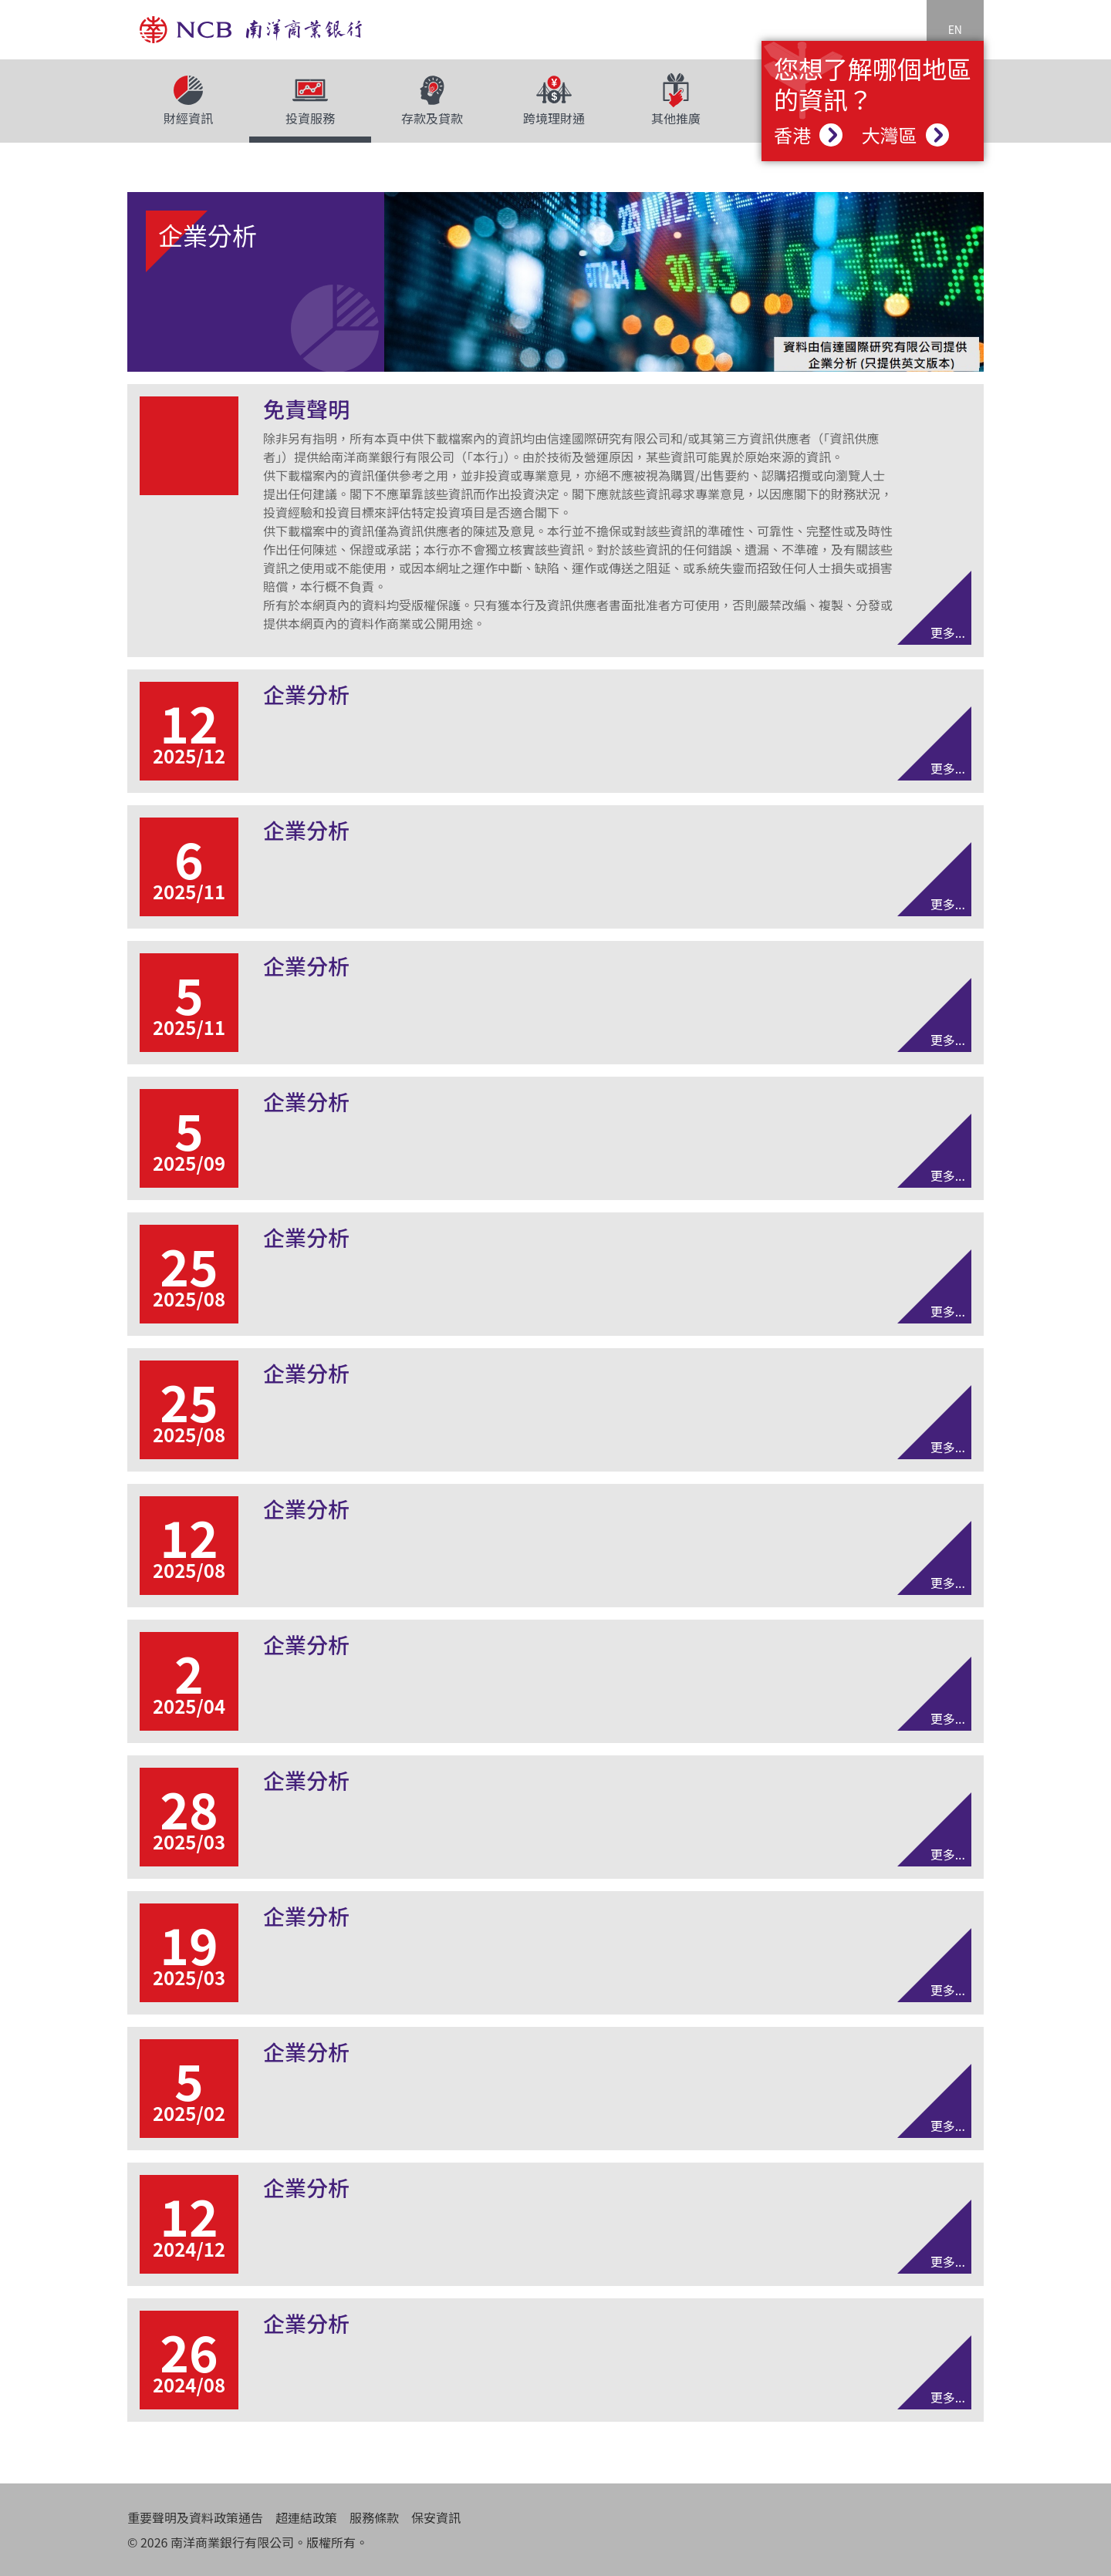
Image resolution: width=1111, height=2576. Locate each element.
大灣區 (904, 134)
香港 (808, 134)
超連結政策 (306, 2517)
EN (955, 29)
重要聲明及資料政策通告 (195, 2517)
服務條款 (374, 2517)
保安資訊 (436, 2517)
